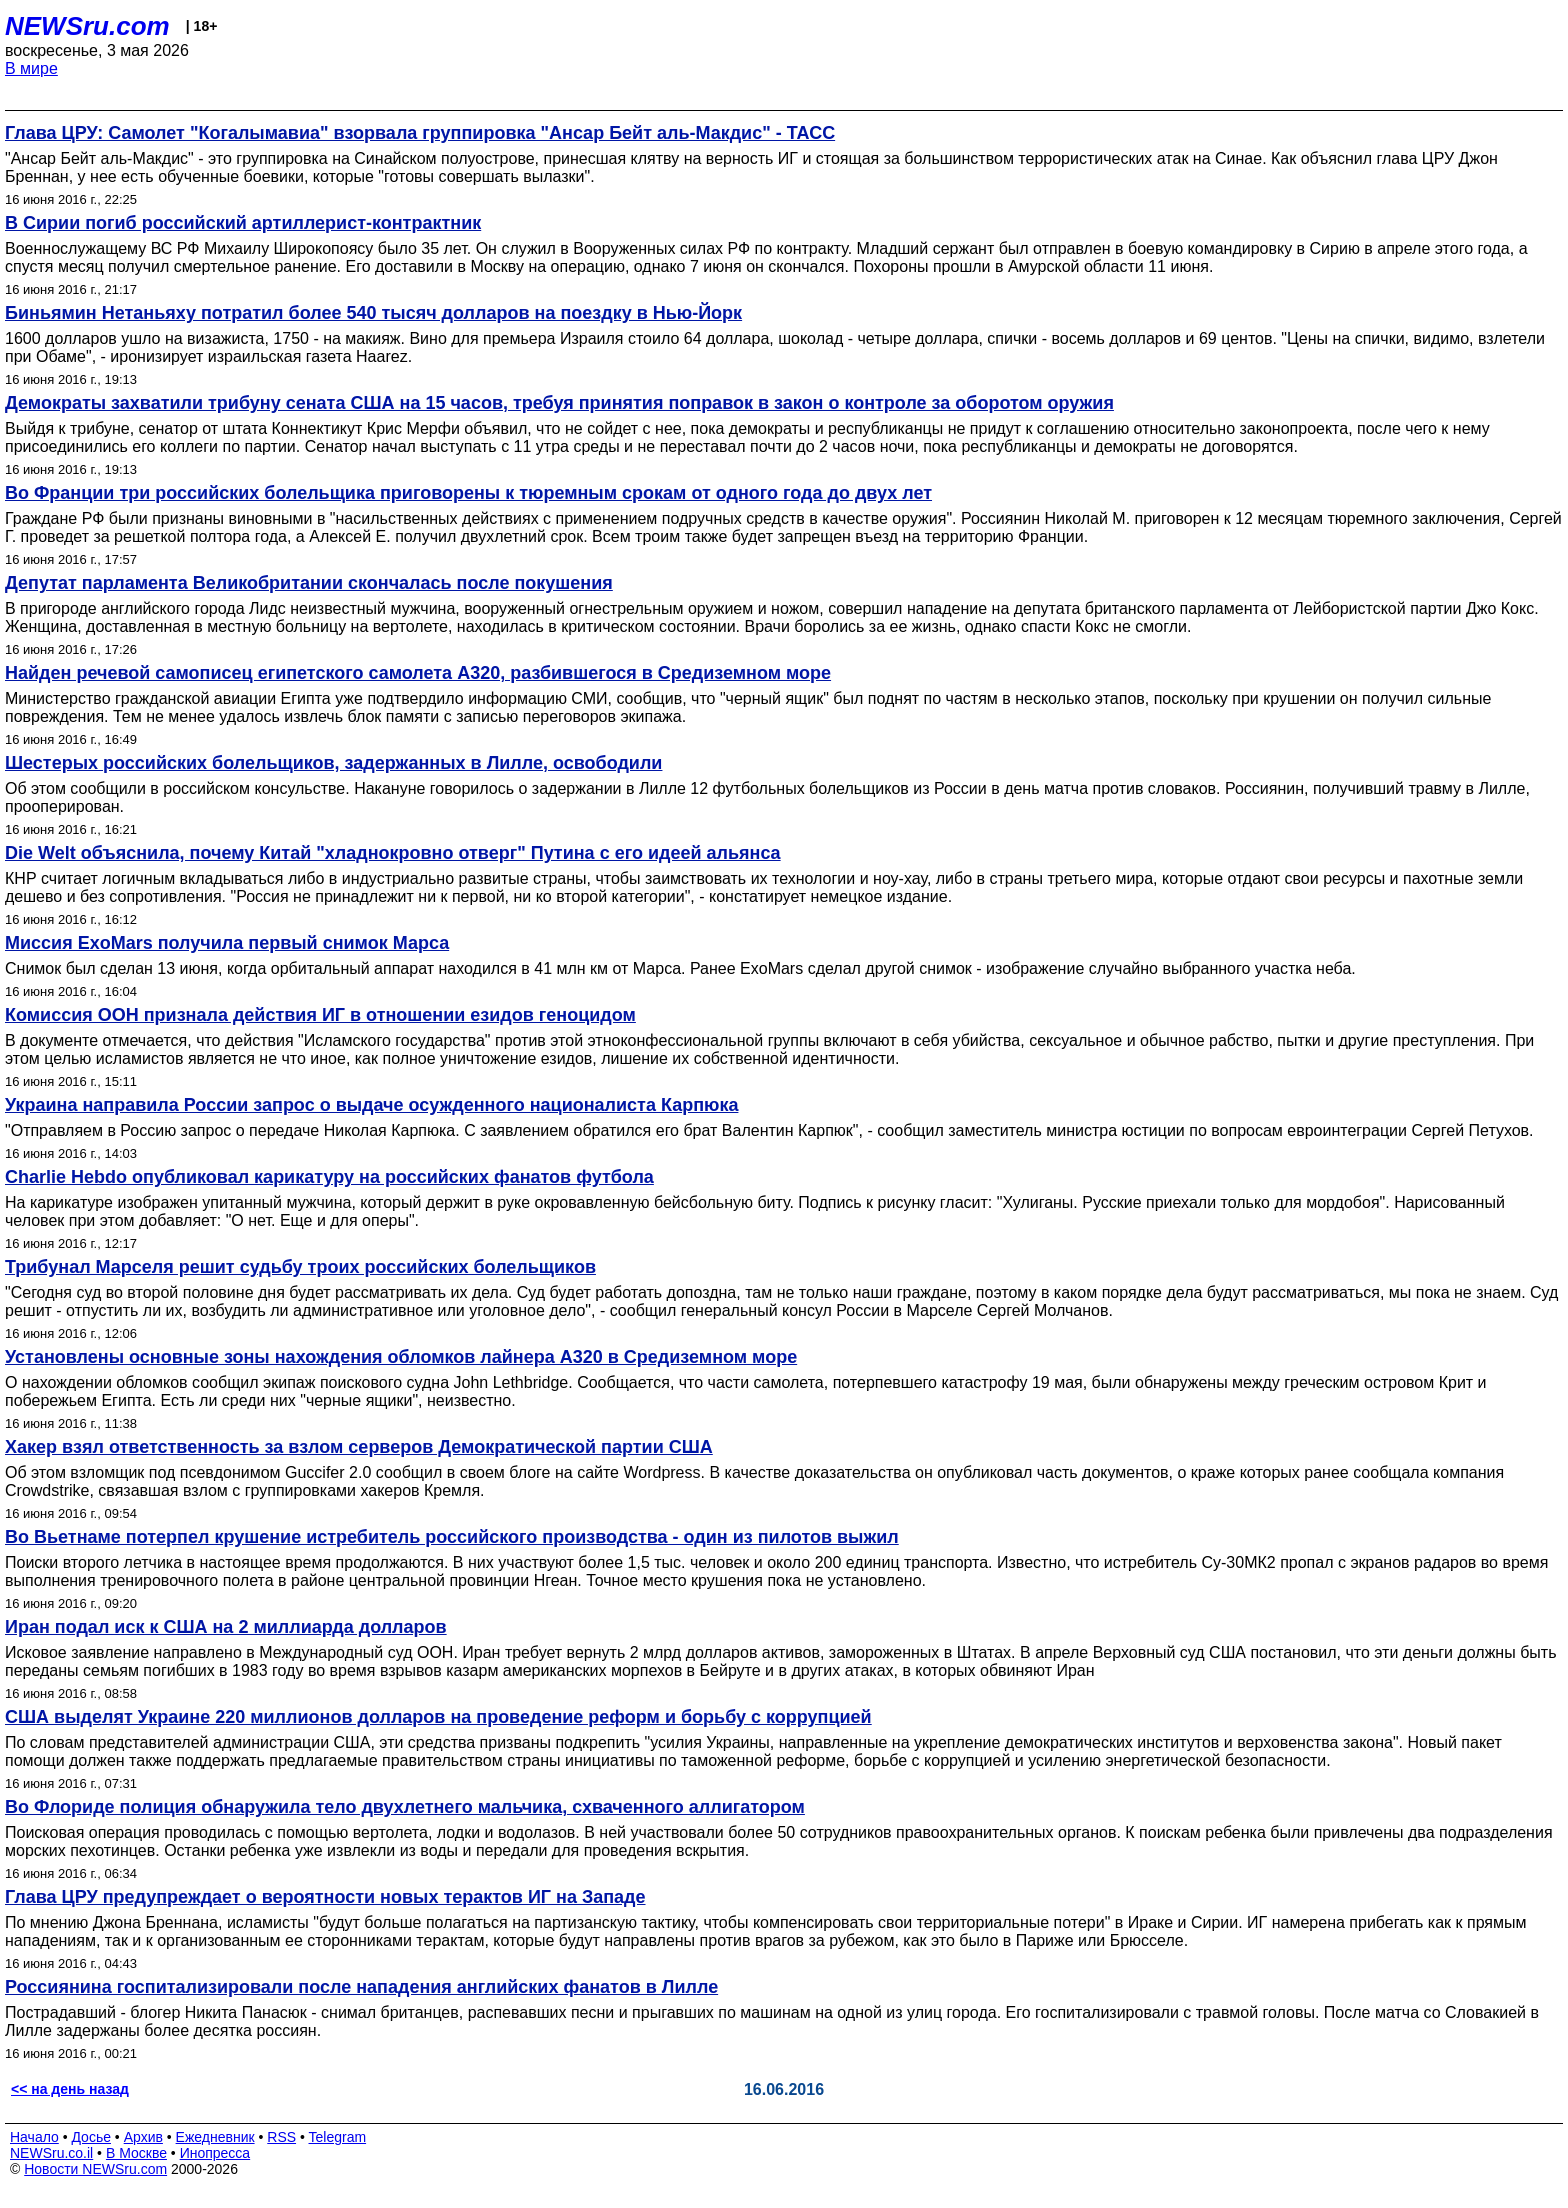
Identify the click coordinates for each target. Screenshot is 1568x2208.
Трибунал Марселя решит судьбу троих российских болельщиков (300, 1267)
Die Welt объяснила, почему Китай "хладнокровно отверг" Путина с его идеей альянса (393, 853)
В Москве (136, 2153)
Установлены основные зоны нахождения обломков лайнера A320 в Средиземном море (401, 1357)
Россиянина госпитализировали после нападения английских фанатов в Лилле (361, 1987)
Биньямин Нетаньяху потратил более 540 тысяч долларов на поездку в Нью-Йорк (373, 313)
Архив (143, 2137)
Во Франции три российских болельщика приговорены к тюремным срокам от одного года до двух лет (468, 493)
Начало (34, 2137)
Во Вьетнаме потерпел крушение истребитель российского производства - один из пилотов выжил (452, 1537)
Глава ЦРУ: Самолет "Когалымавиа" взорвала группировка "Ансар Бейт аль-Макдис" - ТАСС (420, 133)
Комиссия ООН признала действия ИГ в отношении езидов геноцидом (320, 1015)
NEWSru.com (87, 26)
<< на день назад (70, 2089)
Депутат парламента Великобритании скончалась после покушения (309, 583)
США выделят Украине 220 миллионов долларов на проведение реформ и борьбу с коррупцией (438, 1717)
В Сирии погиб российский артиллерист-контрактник (243, 223)
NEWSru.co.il (51, 2153)
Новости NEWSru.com (95, 2169)
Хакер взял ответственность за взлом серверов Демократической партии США (359, 1447)
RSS (281, 2137)
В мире (31, 68)
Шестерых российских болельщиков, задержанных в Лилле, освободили (333, 763)
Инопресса (215, 2153)
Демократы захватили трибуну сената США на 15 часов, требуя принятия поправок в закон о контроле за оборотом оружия (559, 403)
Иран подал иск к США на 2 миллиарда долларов (226, 1627)
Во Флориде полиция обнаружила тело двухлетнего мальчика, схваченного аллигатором (405, 1807)
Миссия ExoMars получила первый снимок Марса (227, 943)
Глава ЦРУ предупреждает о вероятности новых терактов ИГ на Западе (325, 1897)
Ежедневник (215, 2137)
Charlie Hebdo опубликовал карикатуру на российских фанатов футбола (329, 1177)
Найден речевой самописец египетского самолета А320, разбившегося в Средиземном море (418, 673)
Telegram (338, 2137)
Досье (91, 2137)
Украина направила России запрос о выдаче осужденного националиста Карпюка (371, 1105)
